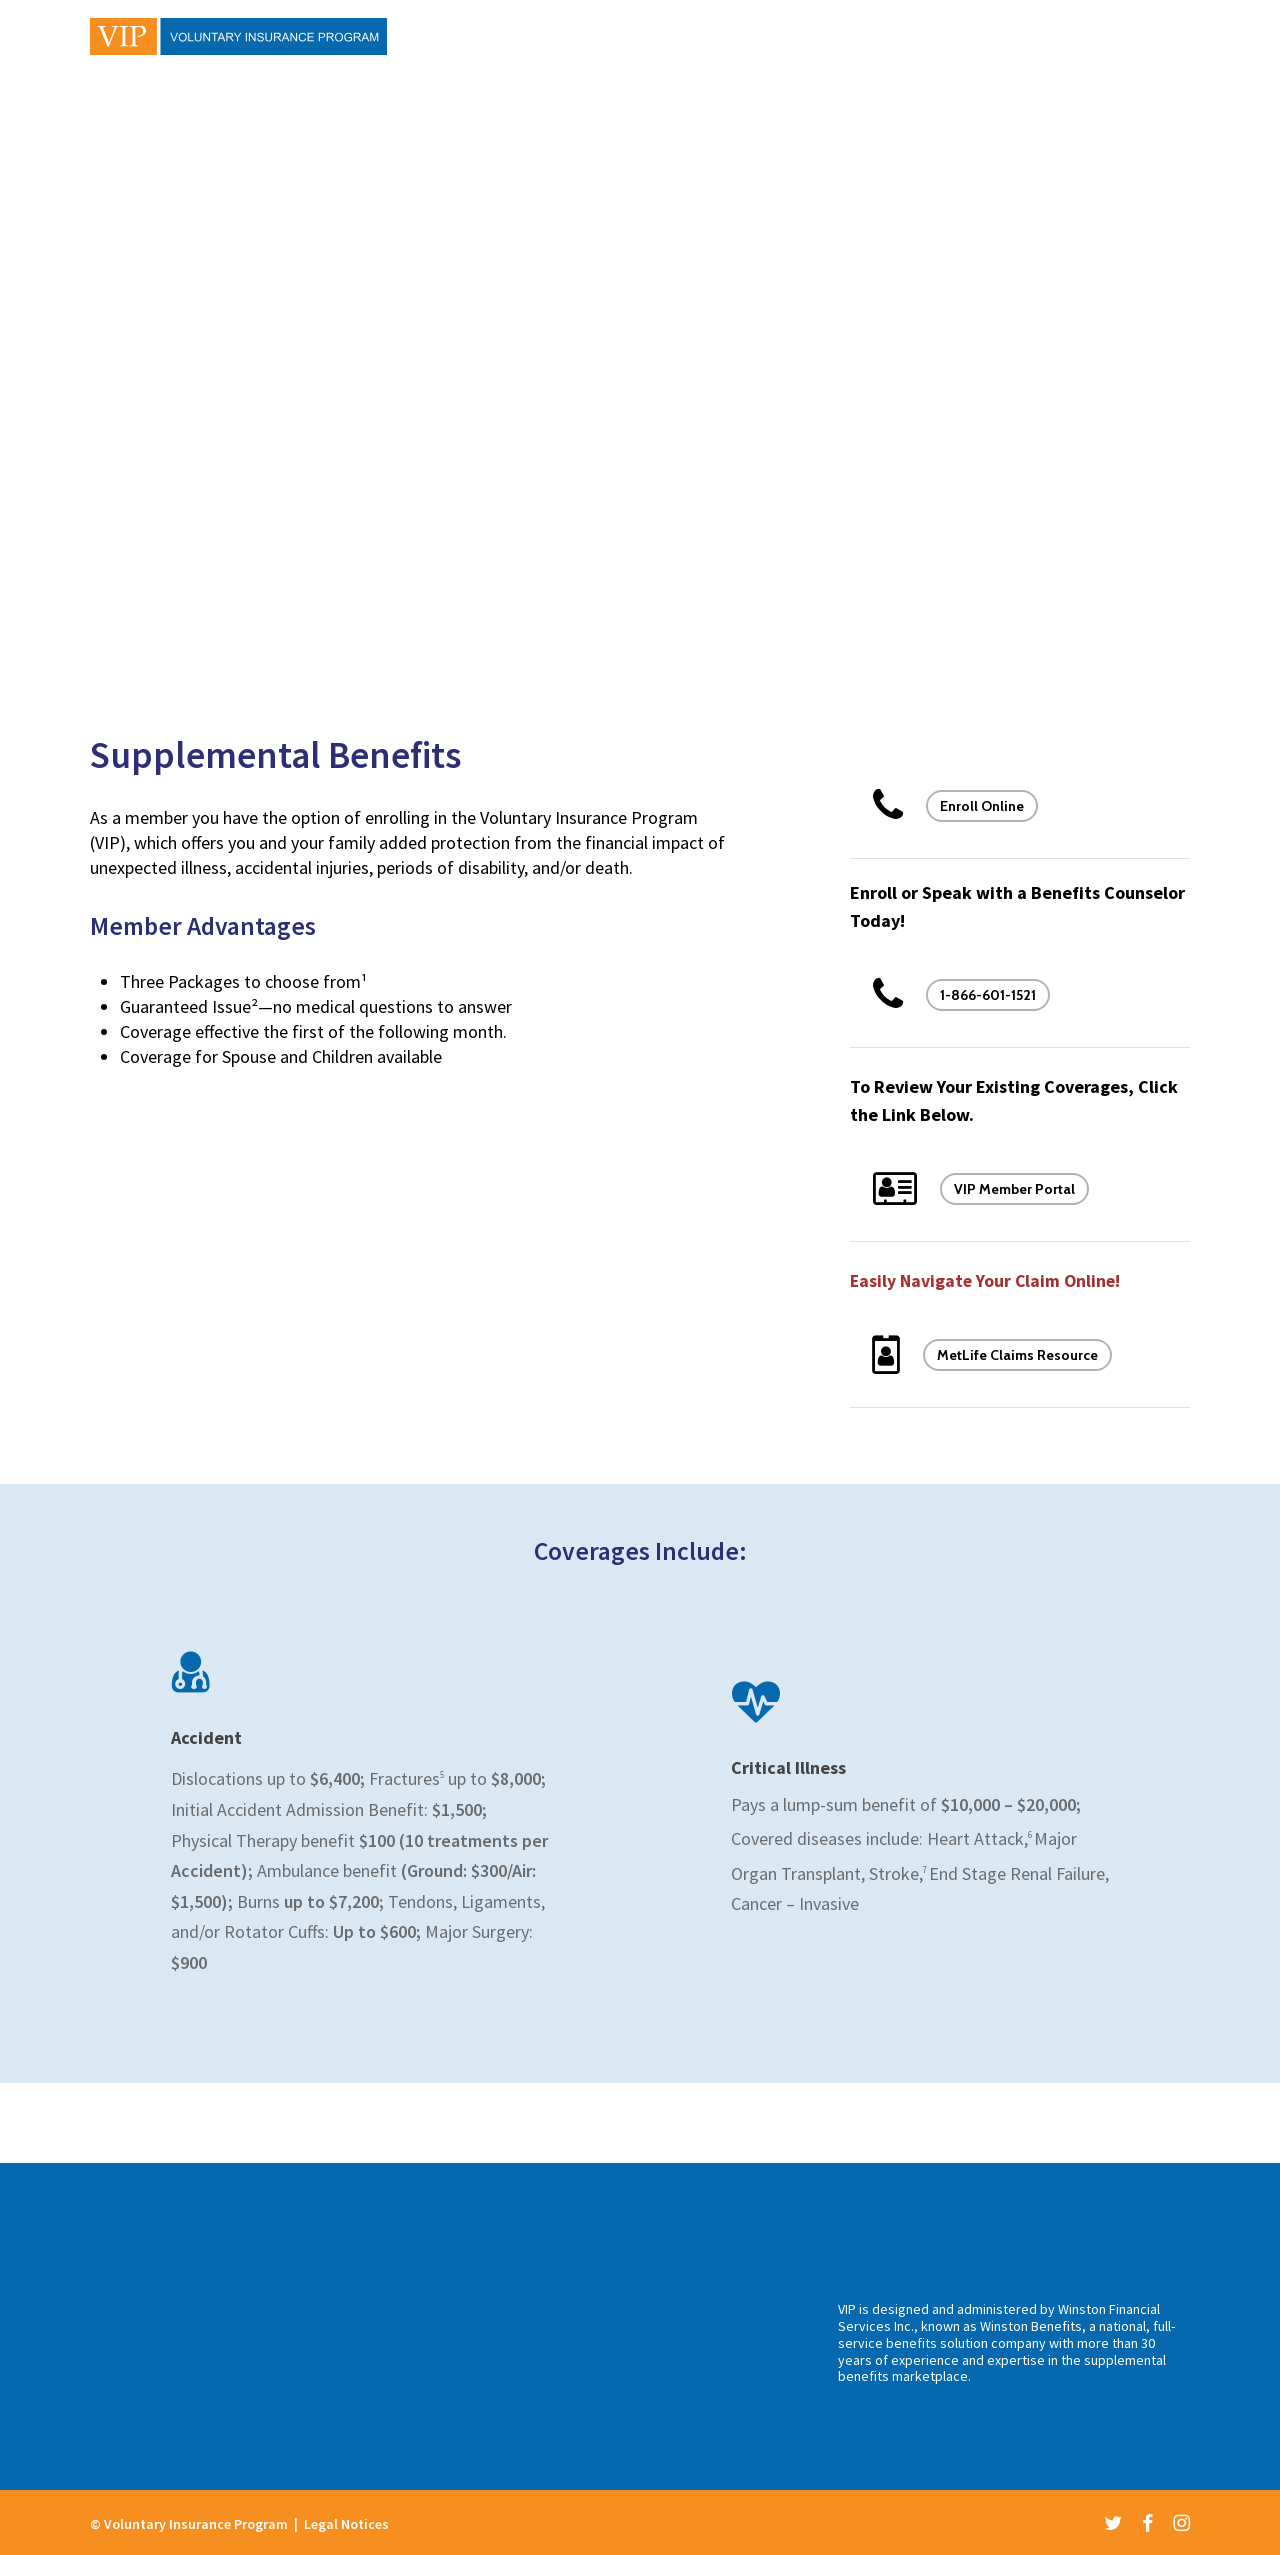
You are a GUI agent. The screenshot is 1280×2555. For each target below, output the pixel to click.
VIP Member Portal (1014, 1189)
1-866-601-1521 (988, 995)
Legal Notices (346, 2524)
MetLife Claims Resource (1017, 1355)
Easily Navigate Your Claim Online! (987, 1280)
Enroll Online (982, 806)
